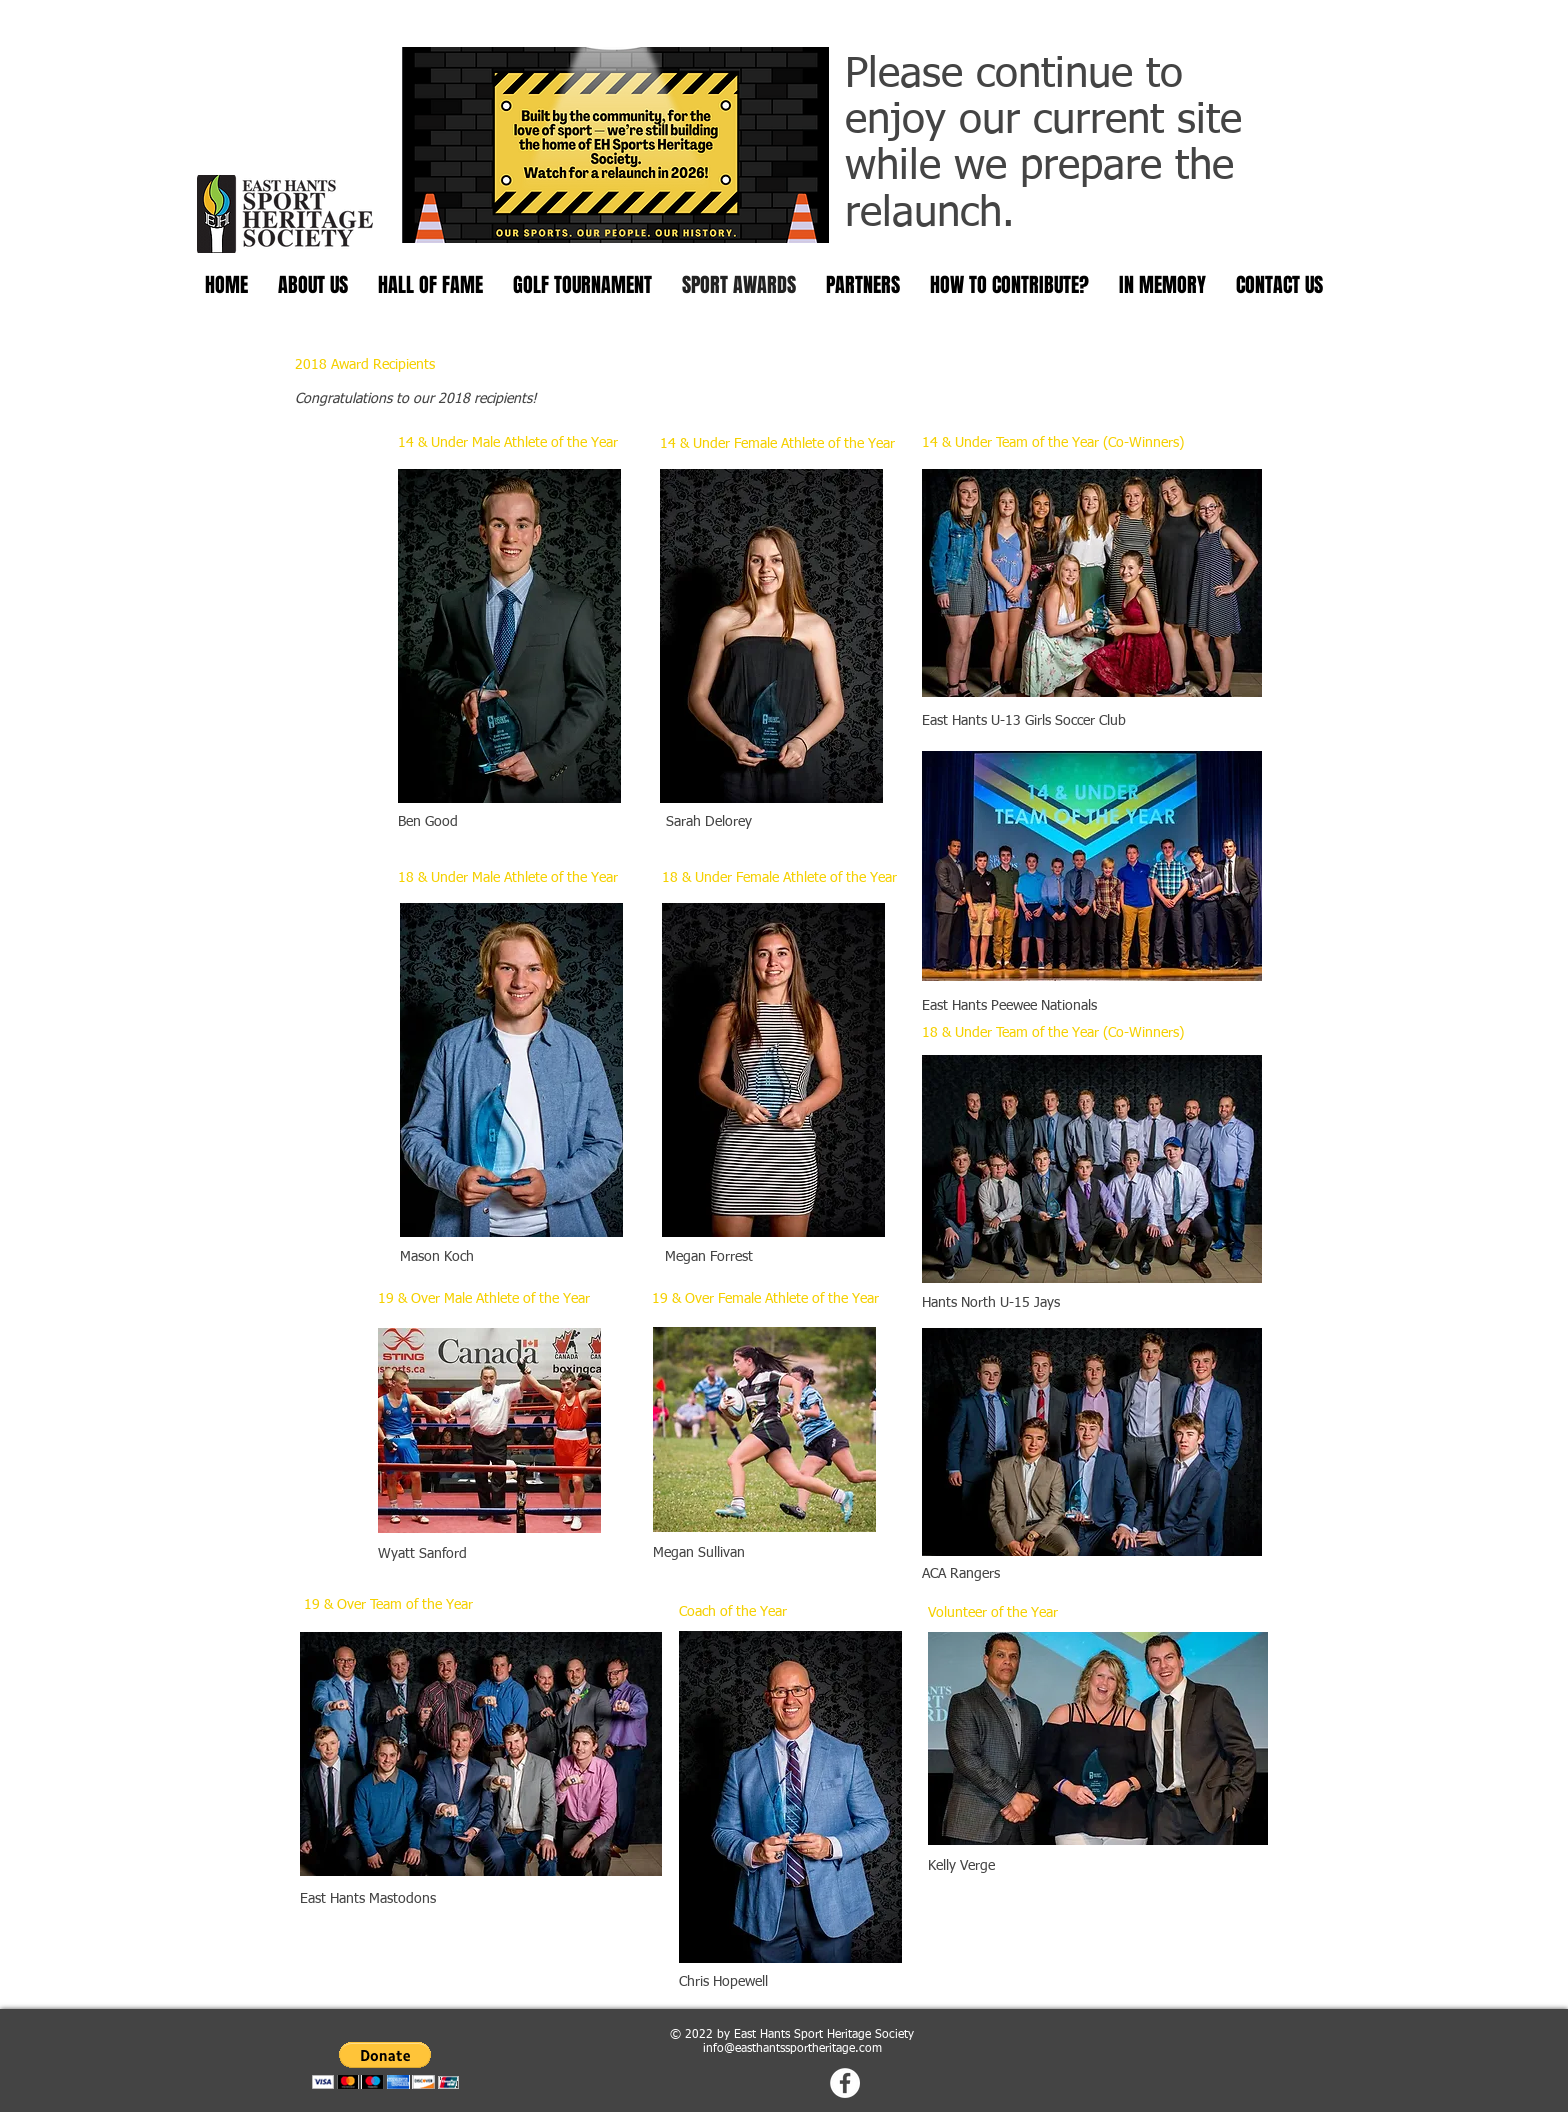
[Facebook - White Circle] (845, 2083)
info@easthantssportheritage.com (792, 2049)
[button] (385, 2065)
